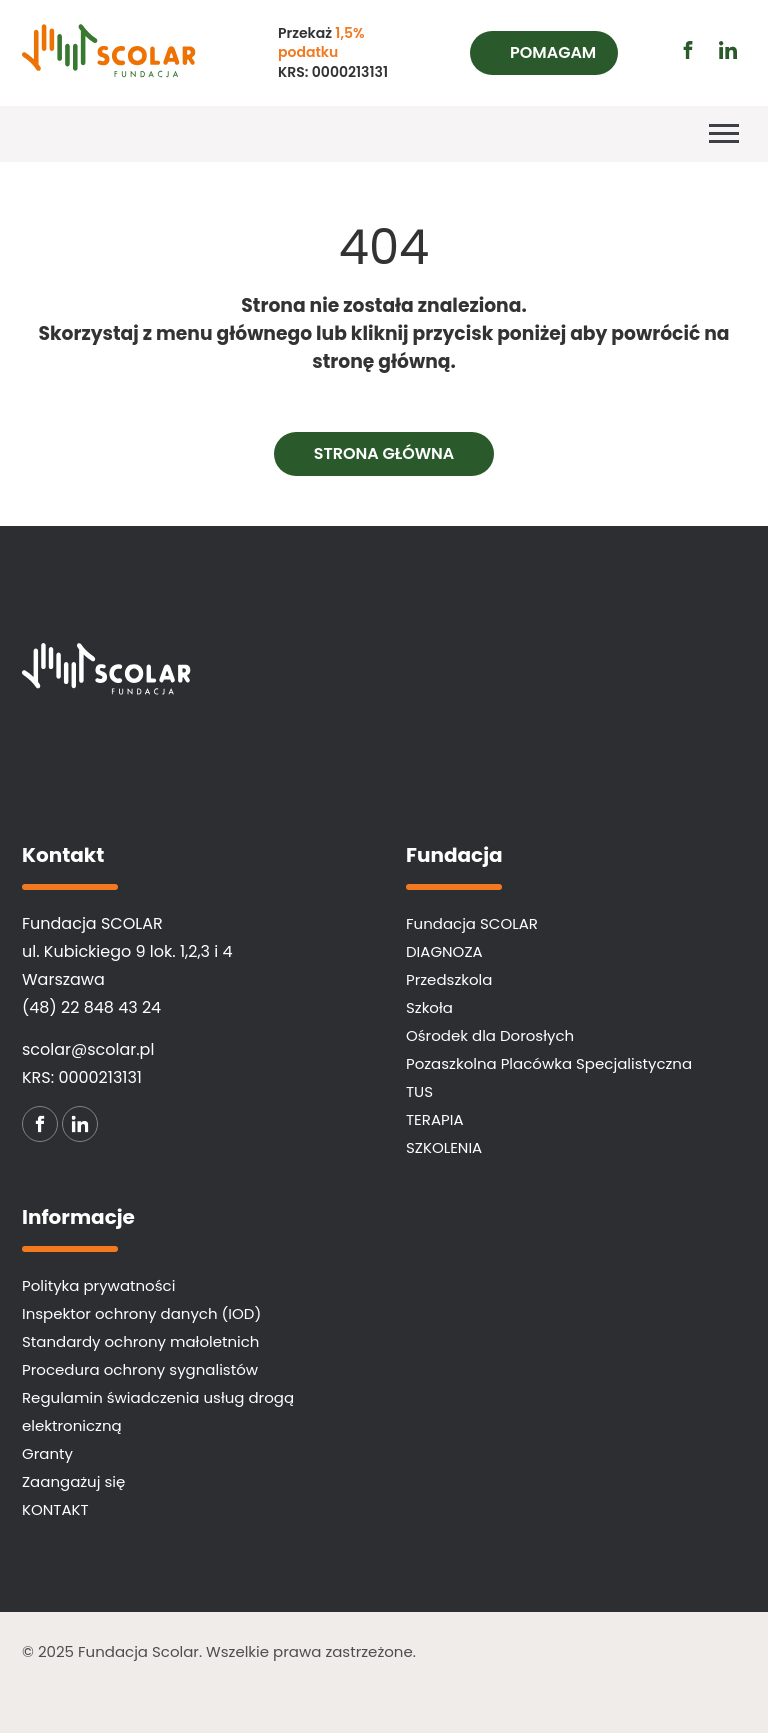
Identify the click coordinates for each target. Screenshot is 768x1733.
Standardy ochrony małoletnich (140, 1341)
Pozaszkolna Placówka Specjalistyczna (549, 1063)
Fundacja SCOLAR (472, 923)
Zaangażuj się (73, 1481)
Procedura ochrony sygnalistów (140, 1369)
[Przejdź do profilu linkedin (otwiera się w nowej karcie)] (728, 50)
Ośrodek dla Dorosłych (490, 1035)
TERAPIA (435, 1119)
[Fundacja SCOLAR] (145, 53)
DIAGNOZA (444, 951)
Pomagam (553, 52)
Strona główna (384, 453)
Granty (47, 1453)
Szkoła (429, 1007)
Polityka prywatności (98, 1285)
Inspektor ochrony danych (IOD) (141, 1313)
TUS (419, 1091)
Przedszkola (449, 979)
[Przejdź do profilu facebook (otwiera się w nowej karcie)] (688, 50)
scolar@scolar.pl (88, 1049)
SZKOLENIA (444, 1147)
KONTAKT (55, 1509)
